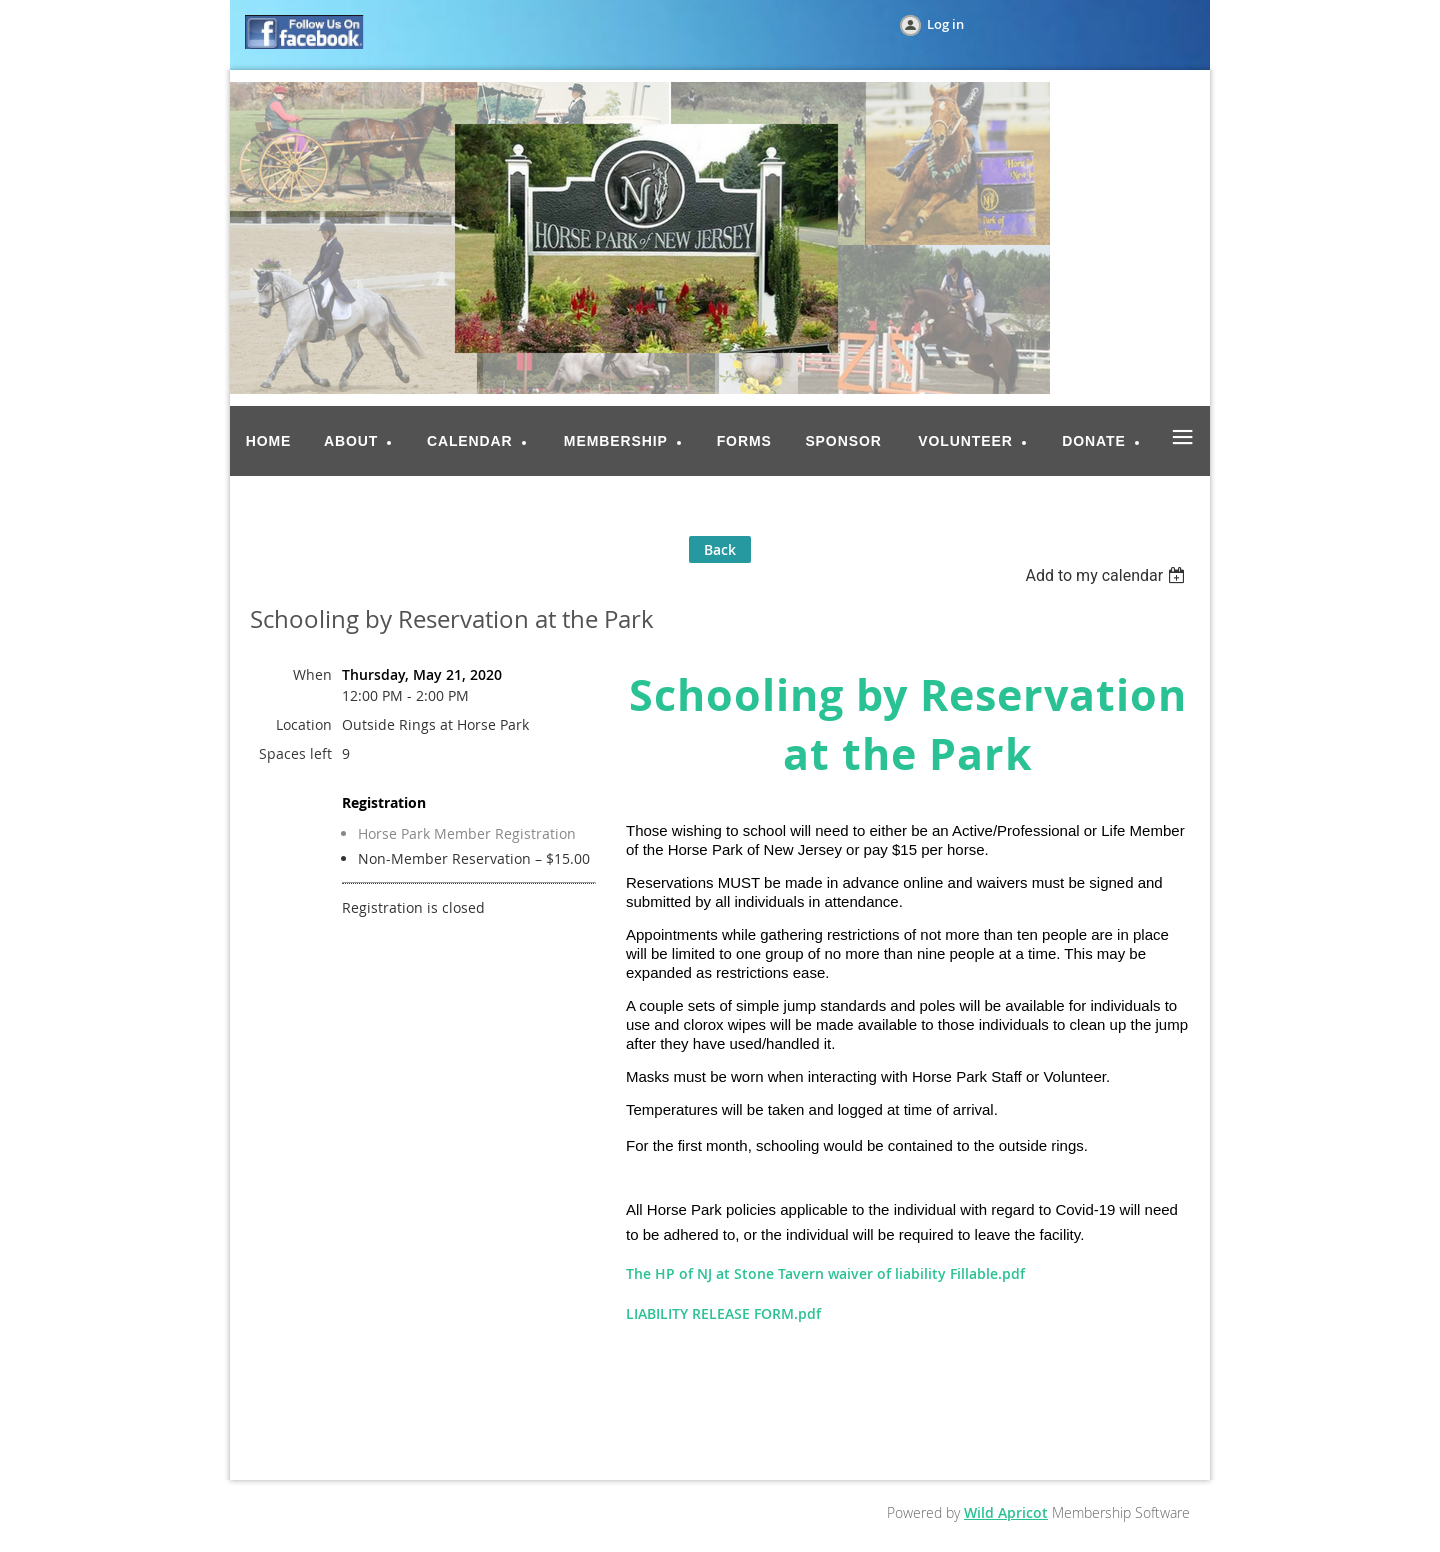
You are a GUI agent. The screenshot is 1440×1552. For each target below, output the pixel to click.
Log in (945, 24)
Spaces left (295, 753)
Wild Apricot (1006, 1512)
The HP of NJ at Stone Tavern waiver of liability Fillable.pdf (825, 1273)
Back (720, 549)
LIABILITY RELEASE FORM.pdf (723, 1313)
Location (304, 724)
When (312, 674)
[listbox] (1107, 575)
